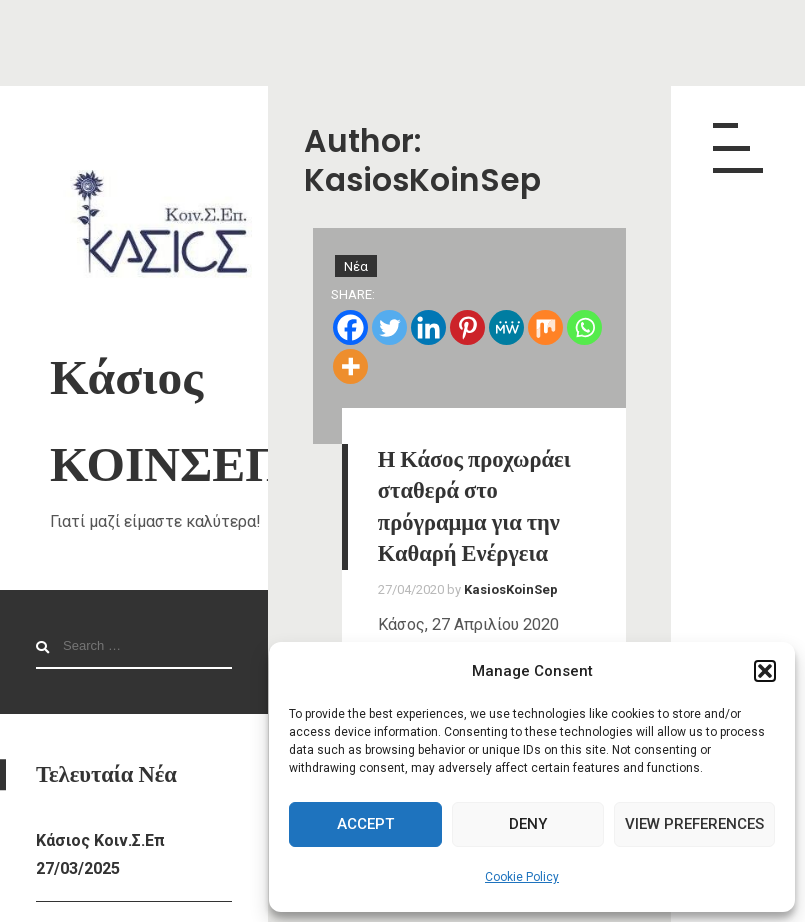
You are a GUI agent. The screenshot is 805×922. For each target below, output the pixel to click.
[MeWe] (506, 327)
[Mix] (545, 327)
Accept (365, 824)
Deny (528, 824)
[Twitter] (389, 327)
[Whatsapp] (584, 327)
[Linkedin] (428, 327)
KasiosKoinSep (511, 589)
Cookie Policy (522, 877)
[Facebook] (350, 327)
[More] (350, 366)
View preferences (694, 824)
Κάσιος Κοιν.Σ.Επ (100, 840)
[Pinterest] (467, 327)
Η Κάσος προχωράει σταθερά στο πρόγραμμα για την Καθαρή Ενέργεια (474, 506)
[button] (765, 671)
